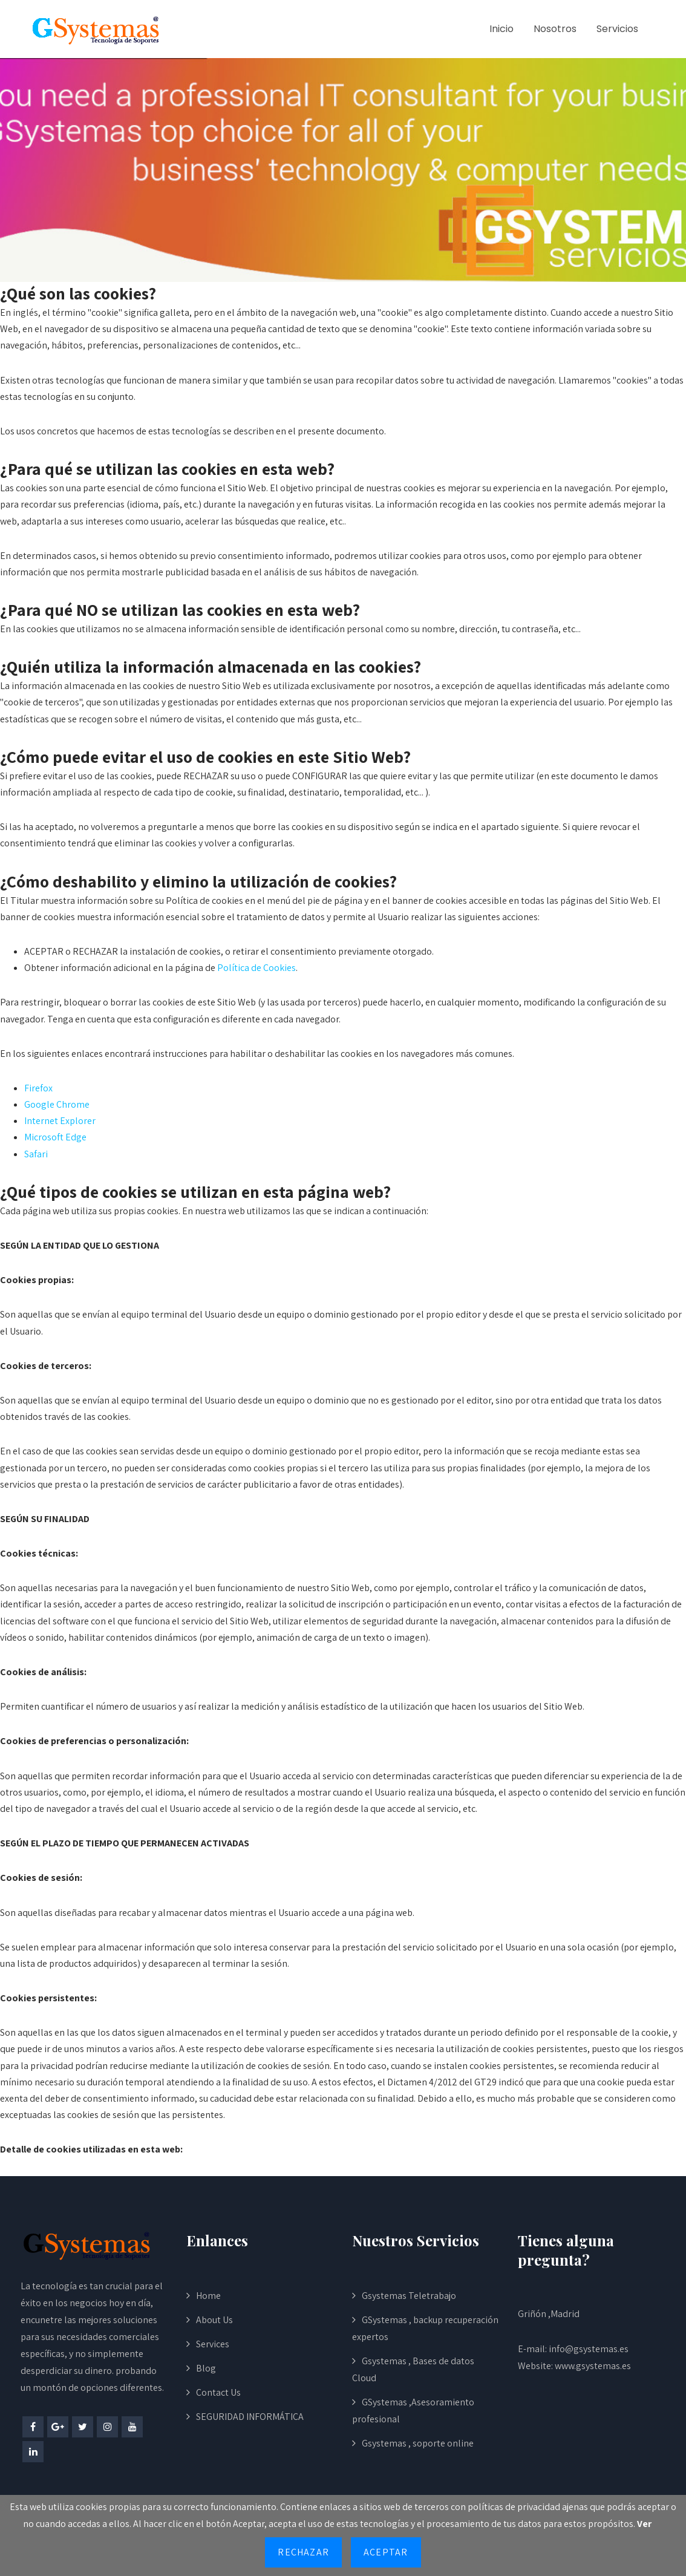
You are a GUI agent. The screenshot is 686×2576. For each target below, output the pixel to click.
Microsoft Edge (55, 1137)
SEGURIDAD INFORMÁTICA (250, 2416)
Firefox (38, 1088)
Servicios (617, 29)
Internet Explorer (60, 1120)
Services (212, 2344)
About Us (214, 2319)
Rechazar (303, 2552)
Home (208, 2295)
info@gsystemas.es (589, 2348)
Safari (36, 1154)
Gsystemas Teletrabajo (409, 2295)
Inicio (501, 29)
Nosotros (555, 29)
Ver (644, 2523)
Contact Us (218, 2392)
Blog (206, 2368)
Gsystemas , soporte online (418, 2443)
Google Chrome (57, 1104)
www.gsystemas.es (593, 2365)
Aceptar (386, 2552)
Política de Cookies (256, 967)
